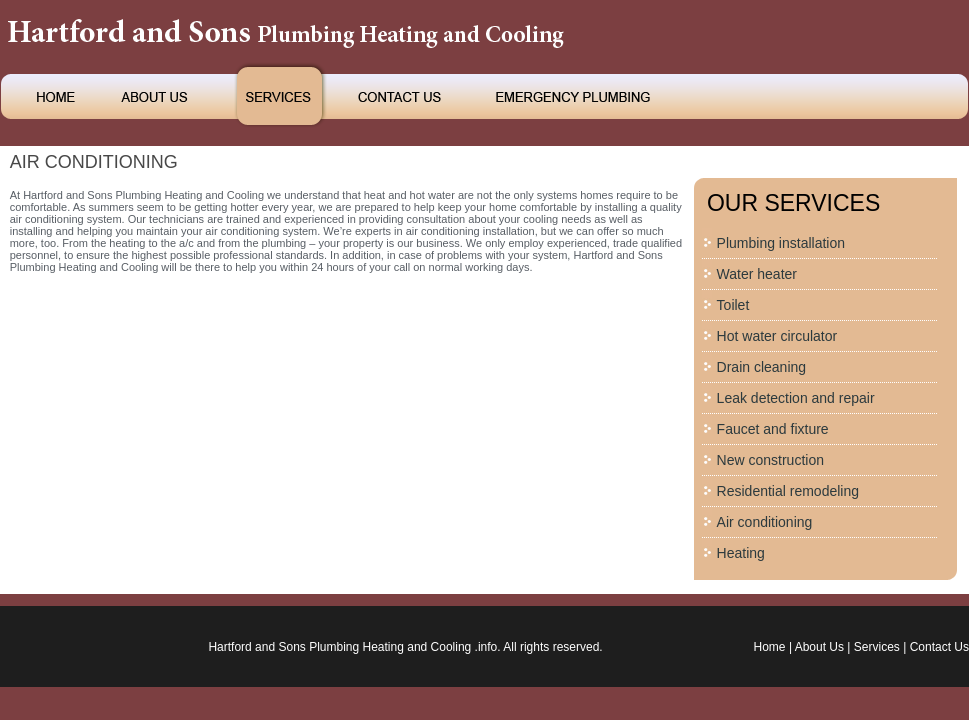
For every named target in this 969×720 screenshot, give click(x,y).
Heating (741, 553)
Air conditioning (765, 522)
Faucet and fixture (773, 429)
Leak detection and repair (796, 398)
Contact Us (939, 647)
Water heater (757, 274)
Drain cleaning (762, 367)
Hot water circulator (777, 336)
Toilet (733, 305)
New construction (770, 460)
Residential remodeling (788, 491)
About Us (819, 647)
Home (770, 647)
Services (877, 647)
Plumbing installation (781, 243)
